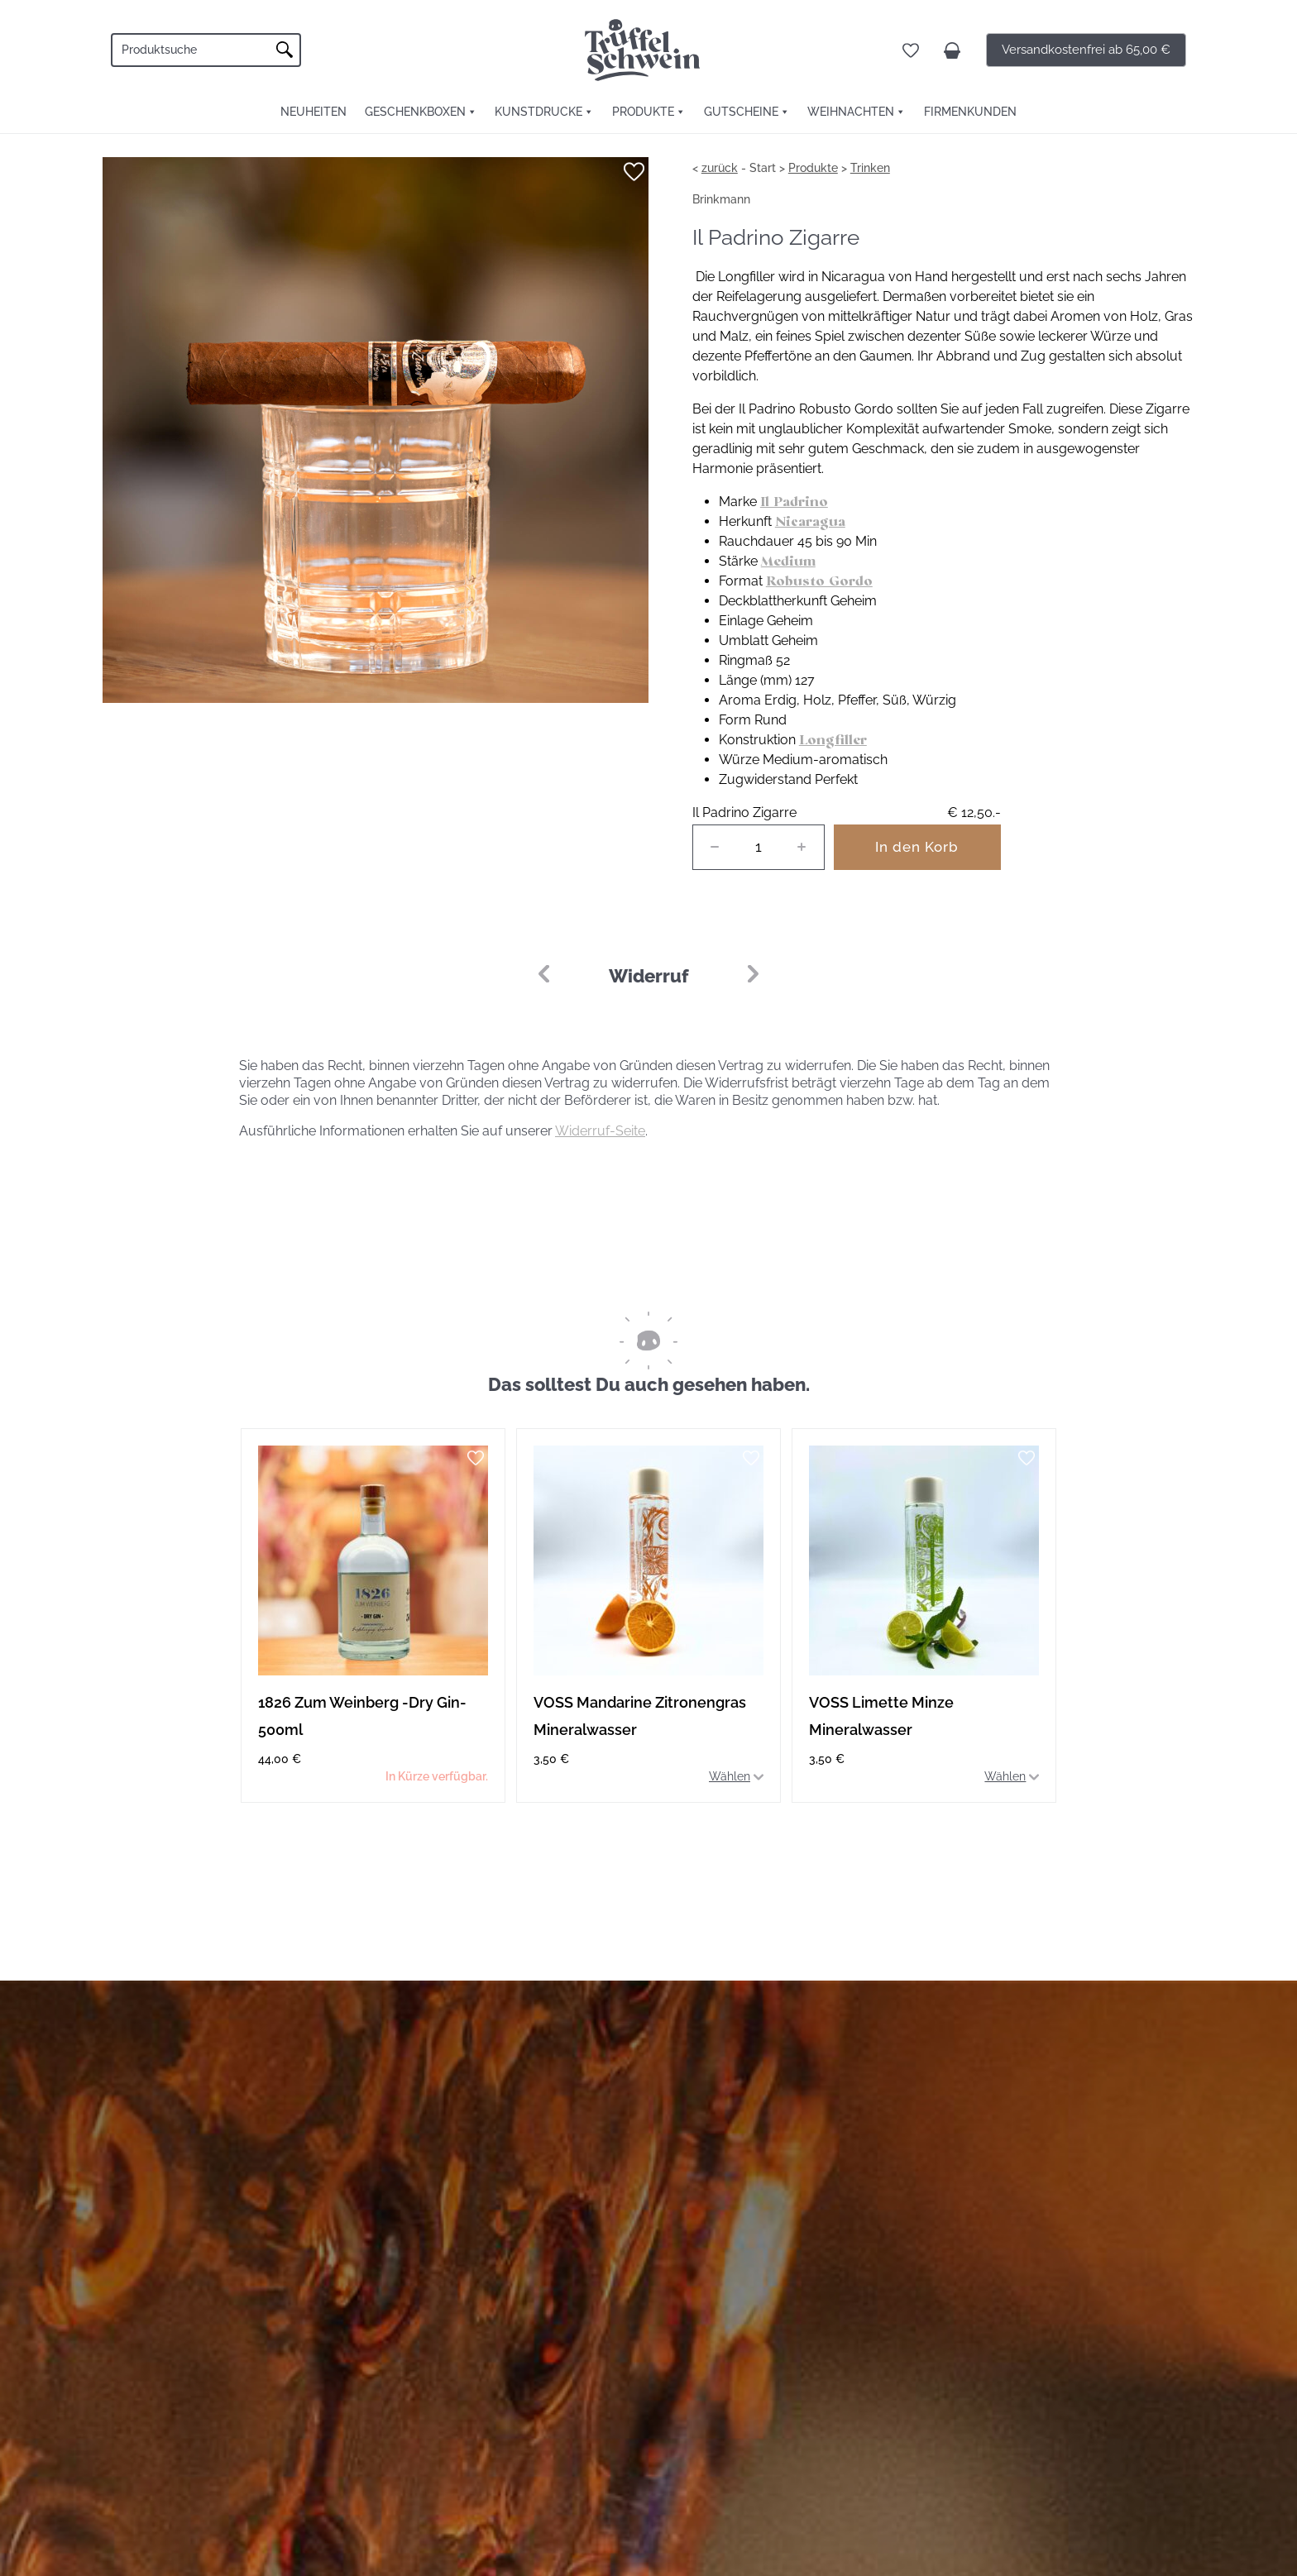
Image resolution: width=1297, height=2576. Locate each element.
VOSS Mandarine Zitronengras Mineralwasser (640, 1716)
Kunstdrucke (538, 111)
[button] (753, 974)
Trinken (870, 167)
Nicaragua (810, 521)
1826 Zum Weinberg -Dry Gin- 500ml (362, 1716)
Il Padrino (794, 501)
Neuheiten (313, 111)
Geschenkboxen (415, 111)
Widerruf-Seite (600, 1131)
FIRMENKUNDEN (970, 111)
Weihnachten (850, 111)
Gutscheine (741, 111)
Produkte (643, 111)
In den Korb (917, 847)
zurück (719, 167)
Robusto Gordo (819, 581)
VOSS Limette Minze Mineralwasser (881, 1716)
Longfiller (833, 739)
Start (762, 167)
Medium (788, 561)
